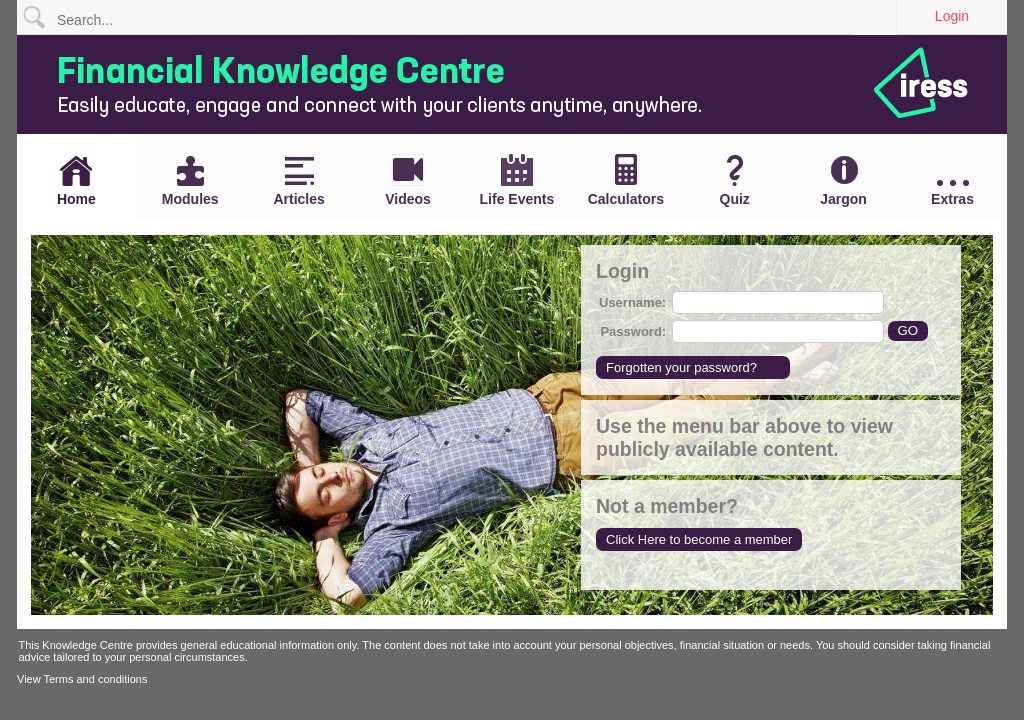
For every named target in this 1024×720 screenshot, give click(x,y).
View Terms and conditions (82, 679)
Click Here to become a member (699, 539)
